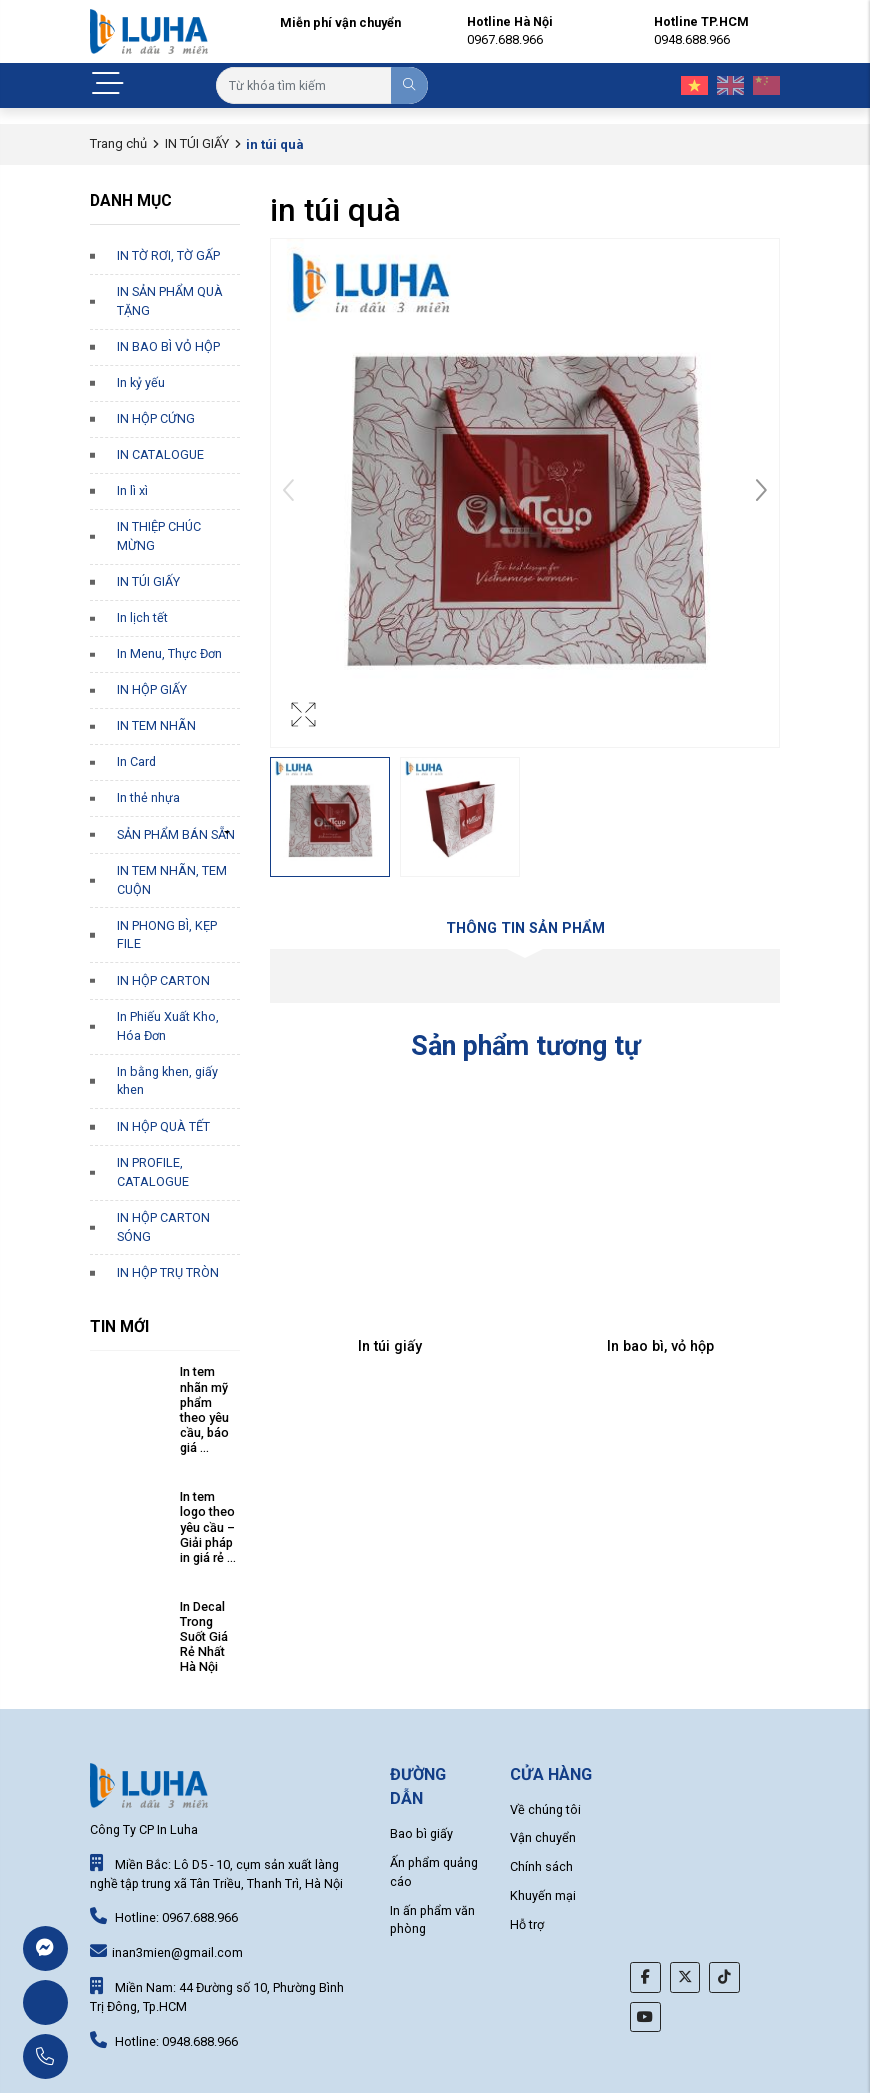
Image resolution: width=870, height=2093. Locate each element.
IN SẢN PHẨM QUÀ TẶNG (170, 301)
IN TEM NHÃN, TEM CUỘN (172, 880)
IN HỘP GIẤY (152, 689)
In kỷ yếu (141, 382)
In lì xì (132, 490)
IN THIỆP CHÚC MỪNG (159, 536)
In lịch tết (142, 617)
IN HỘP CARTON (163, 980)
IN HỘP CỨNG (156, 418)
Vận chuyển (543, 1837)
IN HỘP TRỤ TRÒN (168, 1272)
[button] (761, 493)
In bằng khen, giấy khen (167, 1081)
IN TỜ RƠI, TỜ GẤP (168, 255)
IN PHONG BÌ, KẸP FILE (167, 935)
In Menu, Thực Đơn (169, 653)
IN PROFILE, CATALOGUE (153, 1172)
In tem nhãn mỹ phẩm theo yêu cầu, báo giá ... (204, 1409)
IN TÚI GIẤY (197, 143)
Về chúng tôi (545, 1809)
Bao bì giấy (421, 1833)
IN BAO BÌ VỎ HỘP (168, 346)
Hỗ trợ (527, 1924)
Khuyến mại (543, 1895)
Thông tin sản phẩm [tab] (525, 928)
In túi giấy (390, 1346)
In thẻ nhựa (148, 797)
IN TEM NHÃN (156, 725)
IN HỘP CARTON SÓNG (163, 1227)
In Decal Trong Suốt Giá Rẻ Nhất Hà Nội (204, 1636)
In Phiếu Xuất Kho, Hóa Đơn (168, 1026)
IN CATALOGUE (160, 454)
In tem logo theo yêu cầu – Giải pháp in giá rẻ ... (208, 1526)
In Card (136, 761)
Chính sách (541, 1866)
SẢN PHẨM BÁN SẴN (176, 834)
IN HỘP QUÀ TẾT (163, 1126)
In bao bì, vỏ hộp (660, 1346)
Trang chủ (118, 143)
